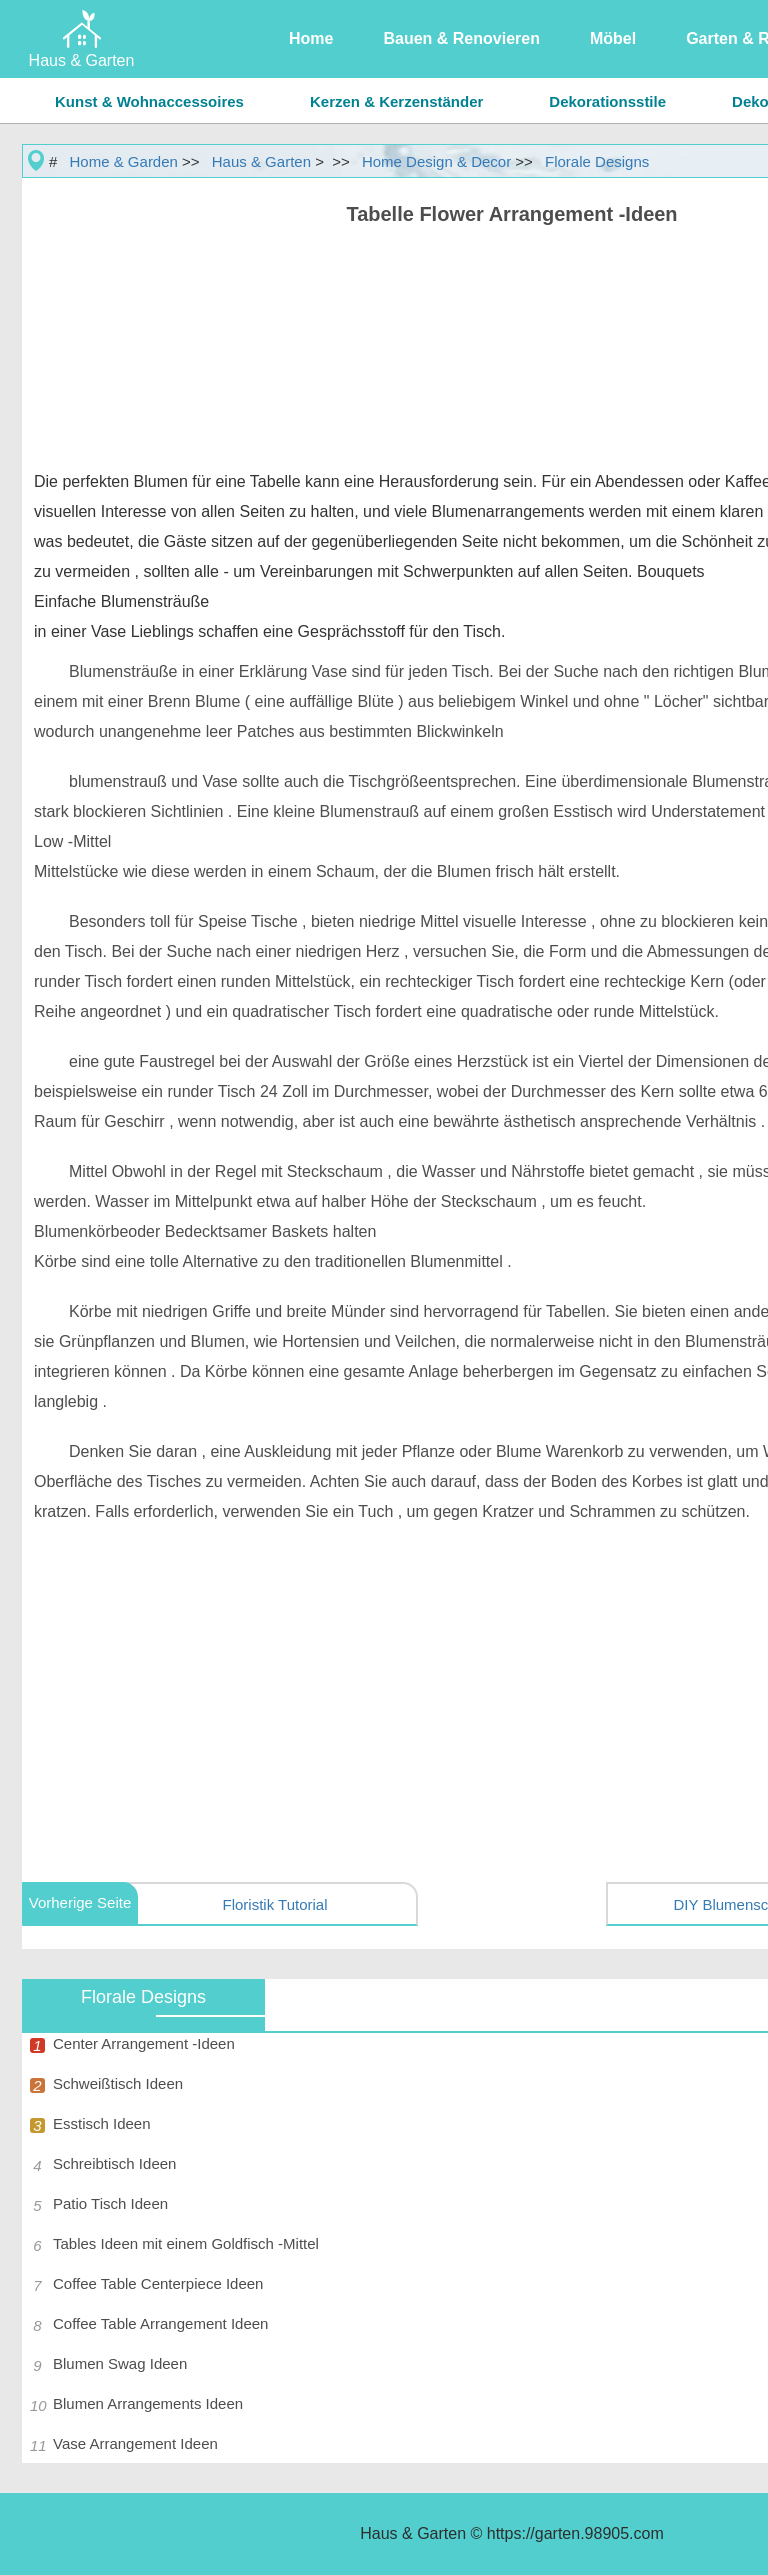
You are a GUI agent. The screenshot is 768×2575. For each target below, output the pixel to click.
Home (311, 38)
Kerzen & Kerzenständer (396, 101)
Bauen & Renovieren (461, 38)
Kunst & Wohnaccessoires (149, 101)
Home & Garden (124, 161)
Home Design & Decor (436, 161)
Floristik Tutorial (274, 1904)
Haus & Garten (261, 161)
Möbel (613, 38)
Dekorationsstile (607, 101)
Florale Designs (597, 161)
